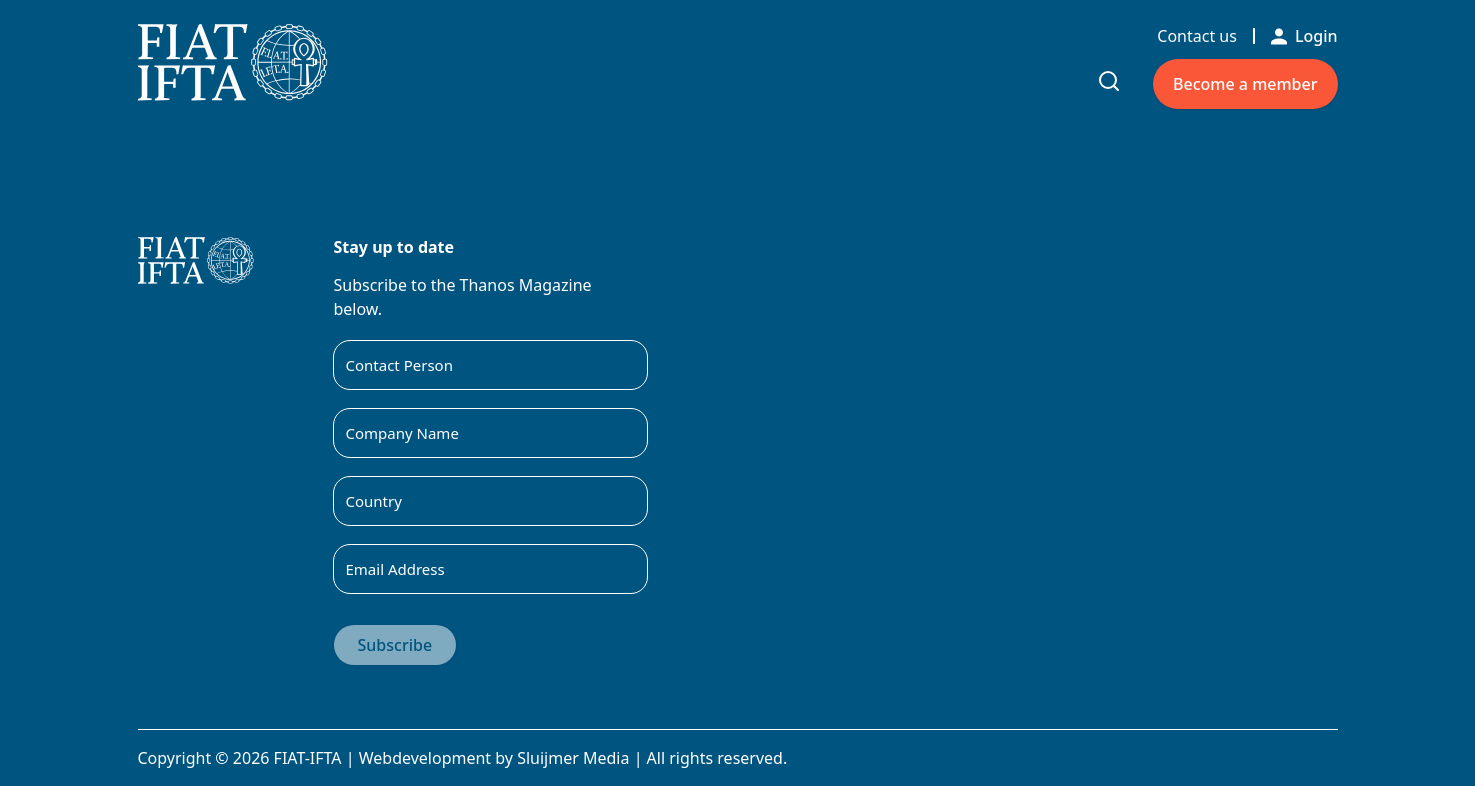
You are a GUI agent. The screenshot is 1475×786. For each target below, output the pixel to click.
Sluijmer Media (573, 758)
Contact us (1197, 36)
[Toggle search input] (1109, 81)
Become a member (1245, 84)
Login (1304, 36)
